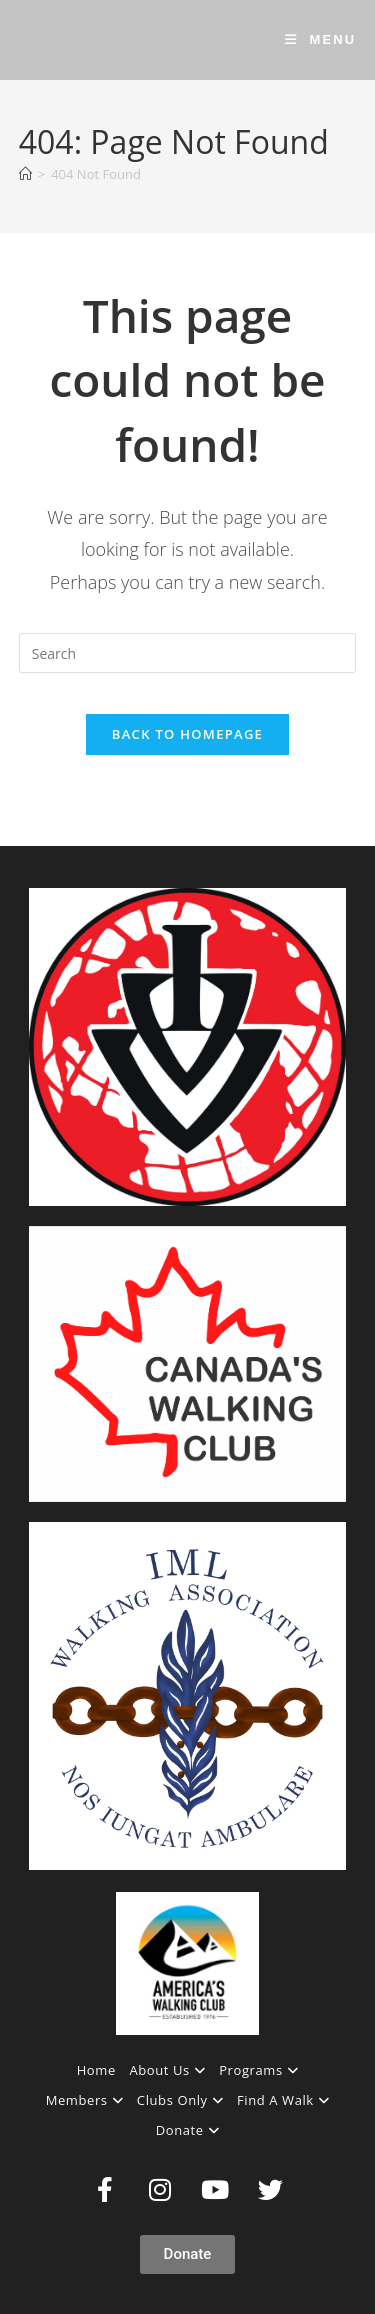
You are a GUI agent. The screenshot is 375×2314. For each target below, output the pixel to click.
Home (96, 2070)
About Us (167, 2070)
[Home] (25, 174)
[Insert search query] (188, 653)
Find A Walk (283, 2100)
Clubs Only (180, 2100)
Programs (258, 2070)
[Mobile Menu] (321, 39)
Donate (188, 2130)
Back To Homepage (187, 734)
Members (85, 2100)
